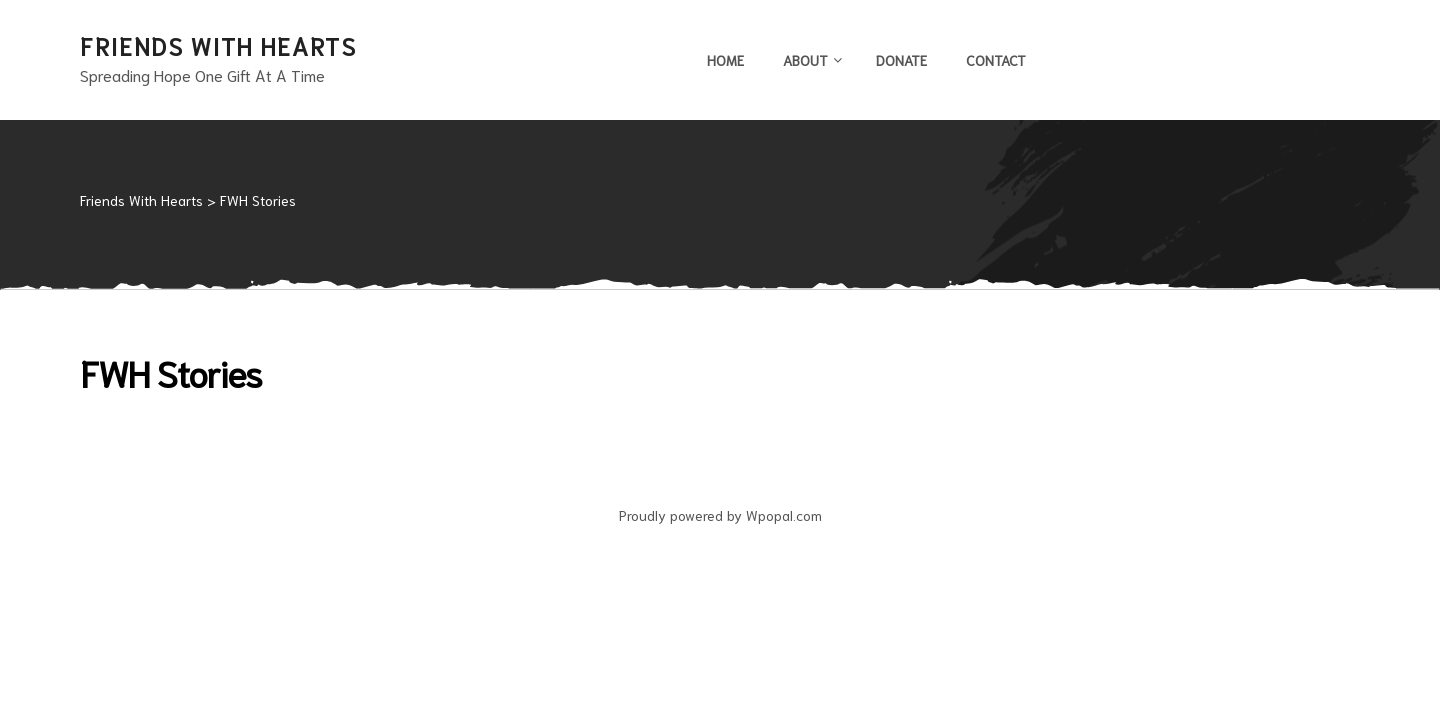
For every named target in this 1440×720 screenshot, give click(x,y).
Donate (901, 60)
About (810, 60)
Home (725, 60)
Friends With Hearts (218, 45)
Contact (996, 60)
